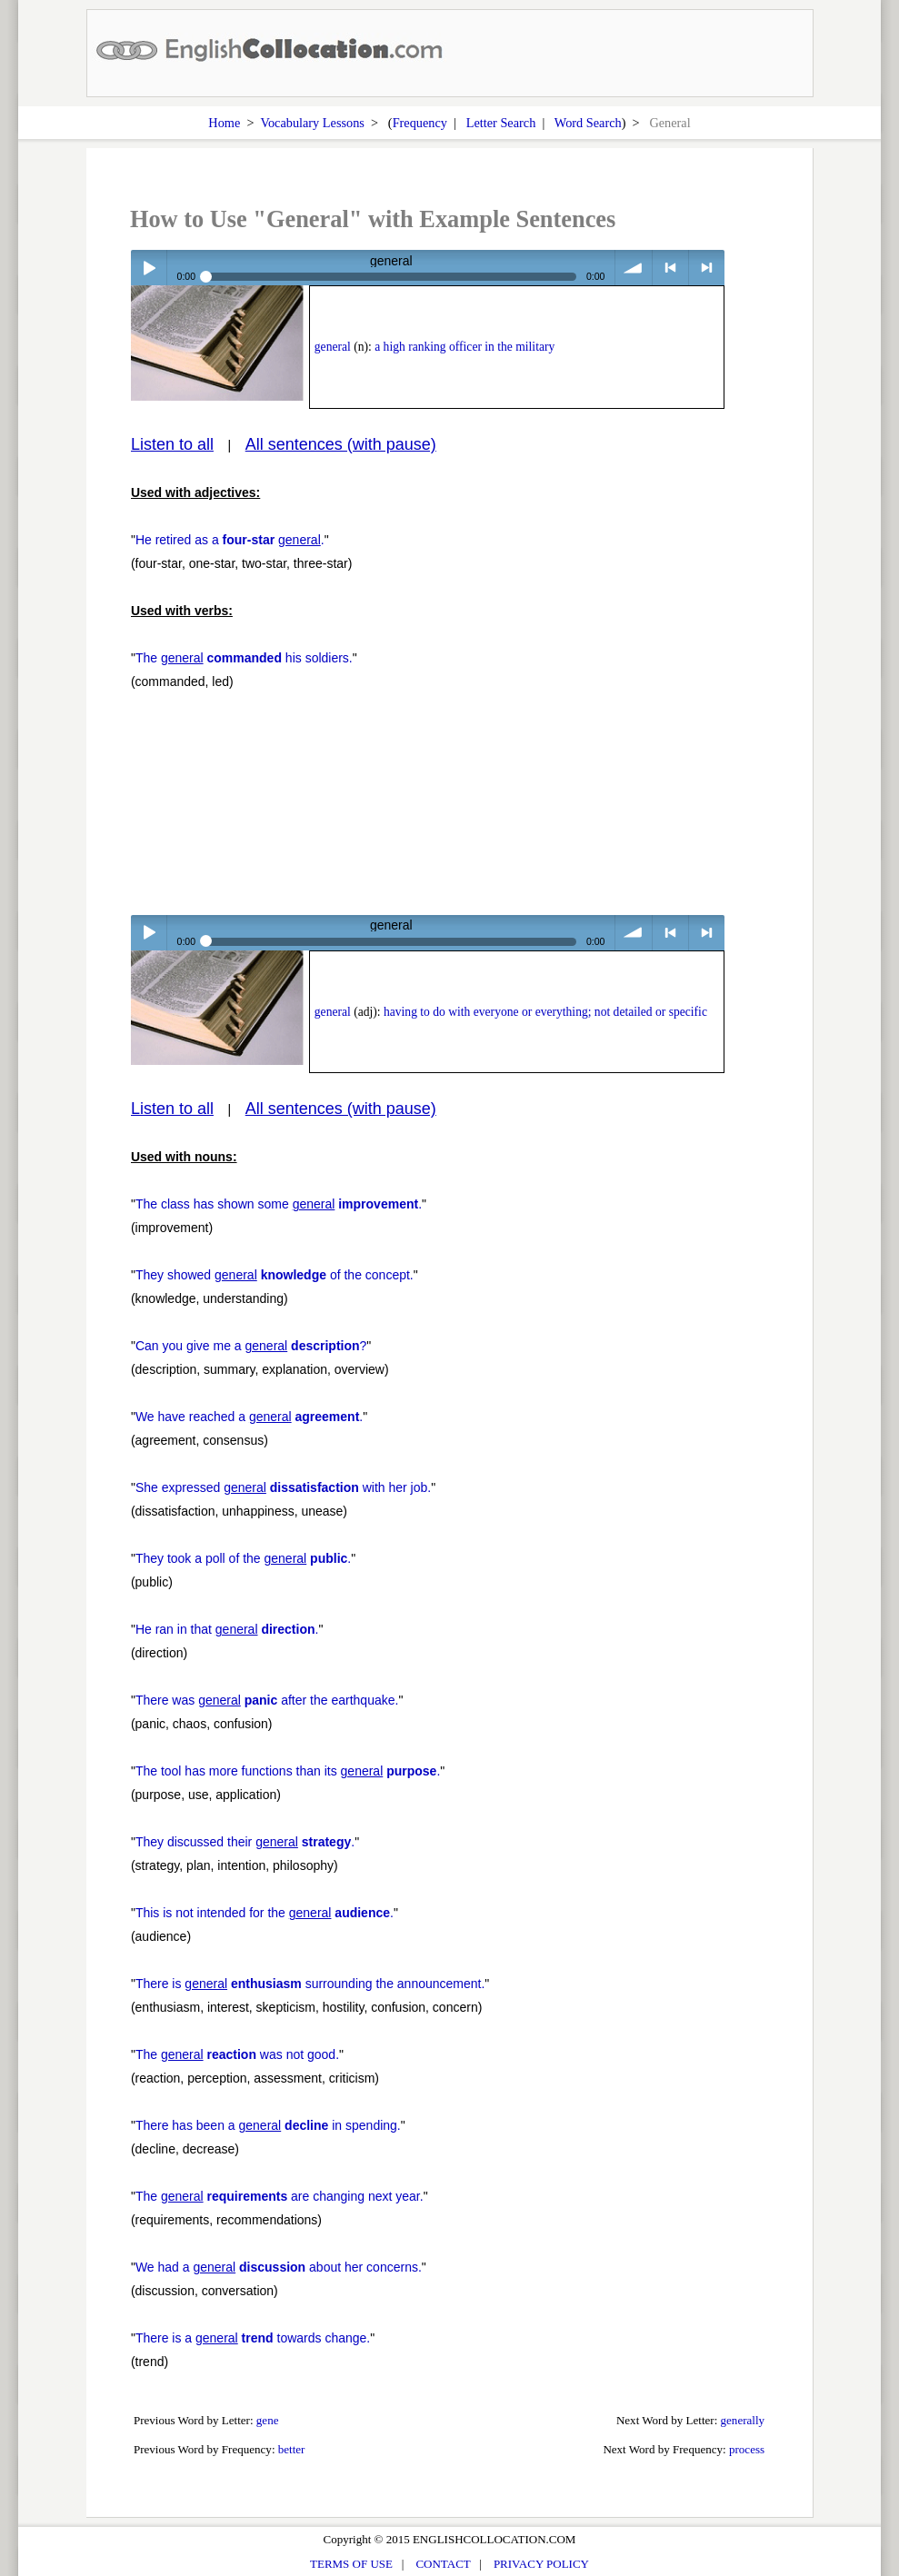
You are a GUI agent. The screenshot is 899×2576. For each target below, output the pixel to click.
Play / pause (148, 267)
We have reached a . (249, 1416)
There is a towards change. (252, 2338)
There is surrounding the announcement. (309, 1983)
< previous (670, 267)
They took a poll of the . (243, 1558)
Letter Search (501, 122)
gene (267, 2420)
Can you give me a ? (250, 1345)
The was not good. (237, 2054)
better (291, 2449)
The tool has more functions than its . (287, 1771)
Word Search (588, 122)
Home (224, 122)
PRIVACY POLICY (541, 2564)
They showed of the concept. (274, 1275)
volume (633, 267)
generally (743, 2420)
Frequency (420, 122)
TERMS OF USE (351, 2564)
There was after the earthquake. (267, 1700)
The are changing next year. (279, 2196)
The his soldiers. (244, 658)
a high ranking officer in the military (464, 346)
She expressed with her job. (283, 1487)
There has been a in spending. (268, 2125)
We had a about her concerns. (278, 2267)
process (746, 2449)
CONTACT (442, 2564)
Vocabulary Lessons (312, 122)
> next (706, 267)
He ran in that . (227, 1629)
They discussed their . (245, 1842)
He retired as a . (230, 539)
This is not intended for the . (264, 1912)
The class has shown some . (278, 1204)
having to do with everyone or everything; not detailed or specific (545, 1012)
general (333, 346)
